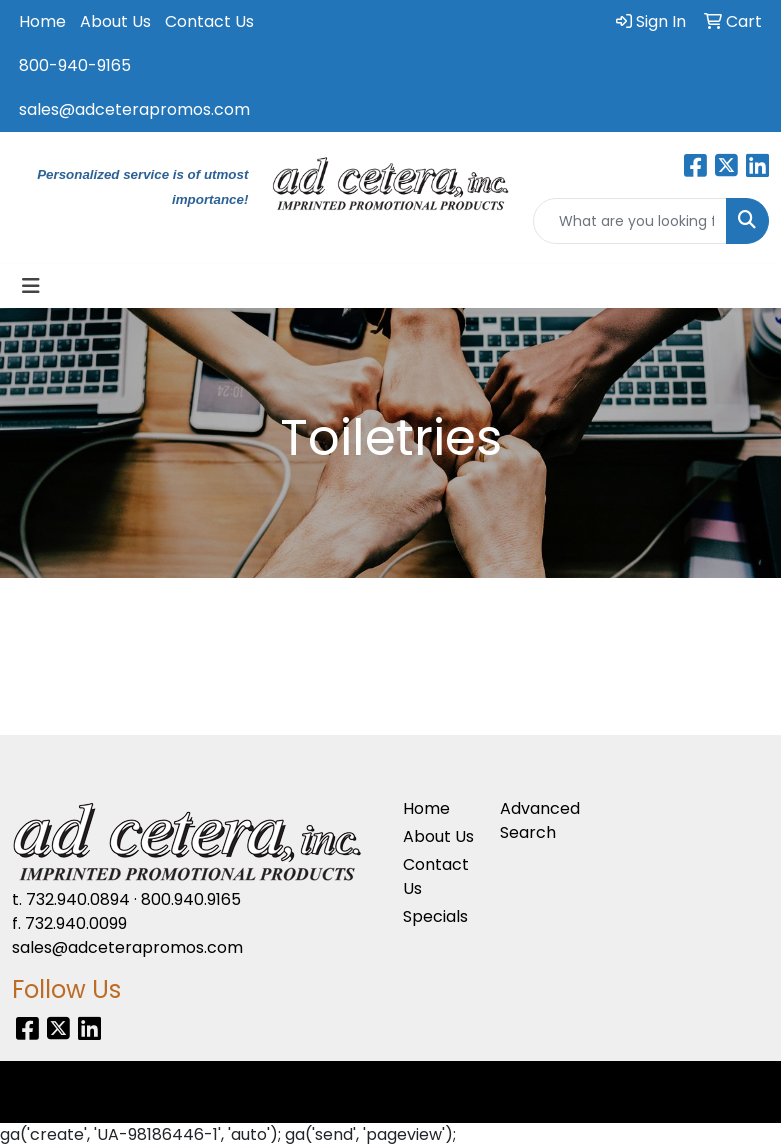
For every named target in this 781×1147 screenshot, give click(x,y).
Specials (435, 916)
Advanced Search (537, 820)
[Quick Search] (630, 221)
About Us (115, 21)
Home (42, 21)
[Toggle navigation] (31, 286)
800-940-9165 (75, 65)
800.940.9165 (191, 899)
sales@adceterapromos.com (134, 109)
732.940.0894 (78, 899)
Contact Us (209, 21)
